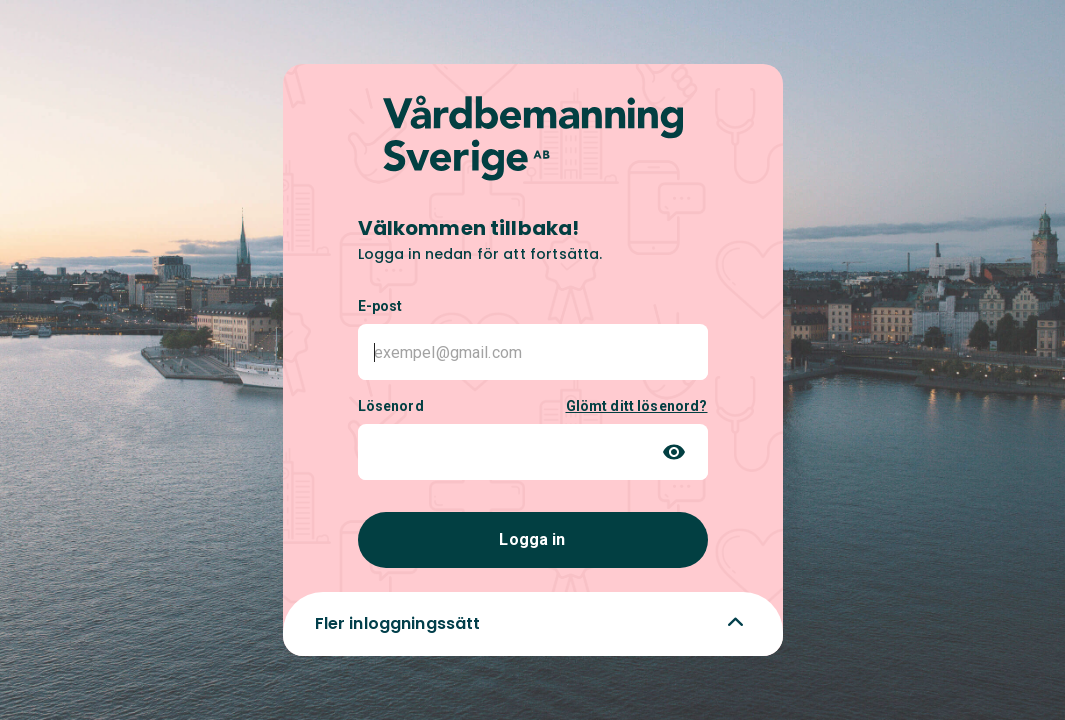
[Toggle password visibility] (674, 452)
